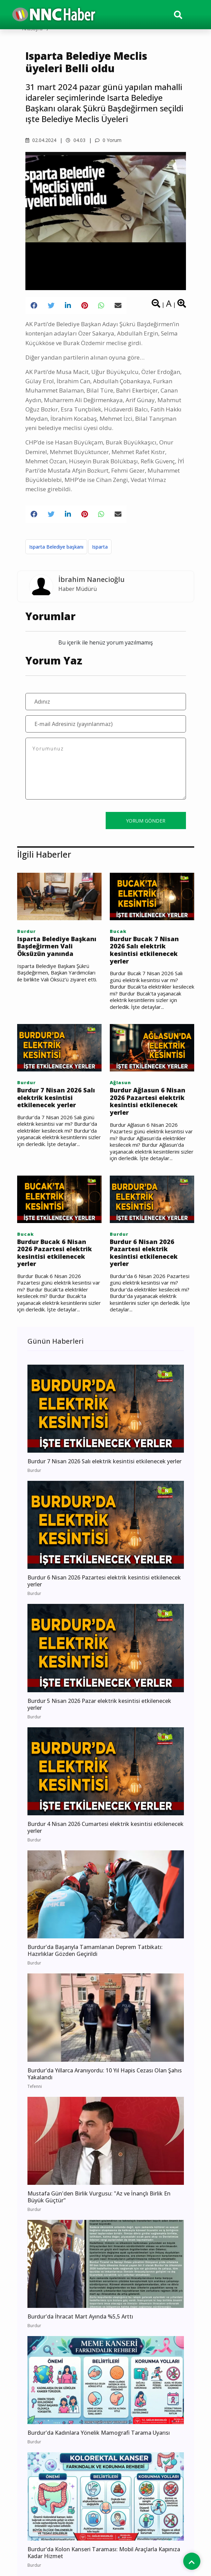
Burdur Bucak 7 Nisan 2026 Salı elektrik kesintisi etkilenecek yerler (144, 950)
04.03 (75, 140)
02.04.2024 (40, 140)
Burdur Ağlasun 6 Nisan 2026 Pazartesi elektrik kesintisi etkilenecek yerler (147, 1101)
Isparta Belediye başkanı (56, 546)
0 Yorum (108, 140)
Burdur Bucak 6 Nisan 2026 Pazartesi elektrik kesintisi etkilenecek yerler (54, 1253)
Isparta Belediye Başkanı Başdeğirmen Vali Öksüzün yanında (56, 946)
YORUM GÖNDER (145, 820)
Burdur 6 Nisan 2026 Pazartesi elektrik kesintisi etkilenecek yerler (144, 1253)
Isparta (100, 546)
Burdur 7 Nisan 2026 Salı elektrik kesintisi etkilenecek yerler (56, 1098)
